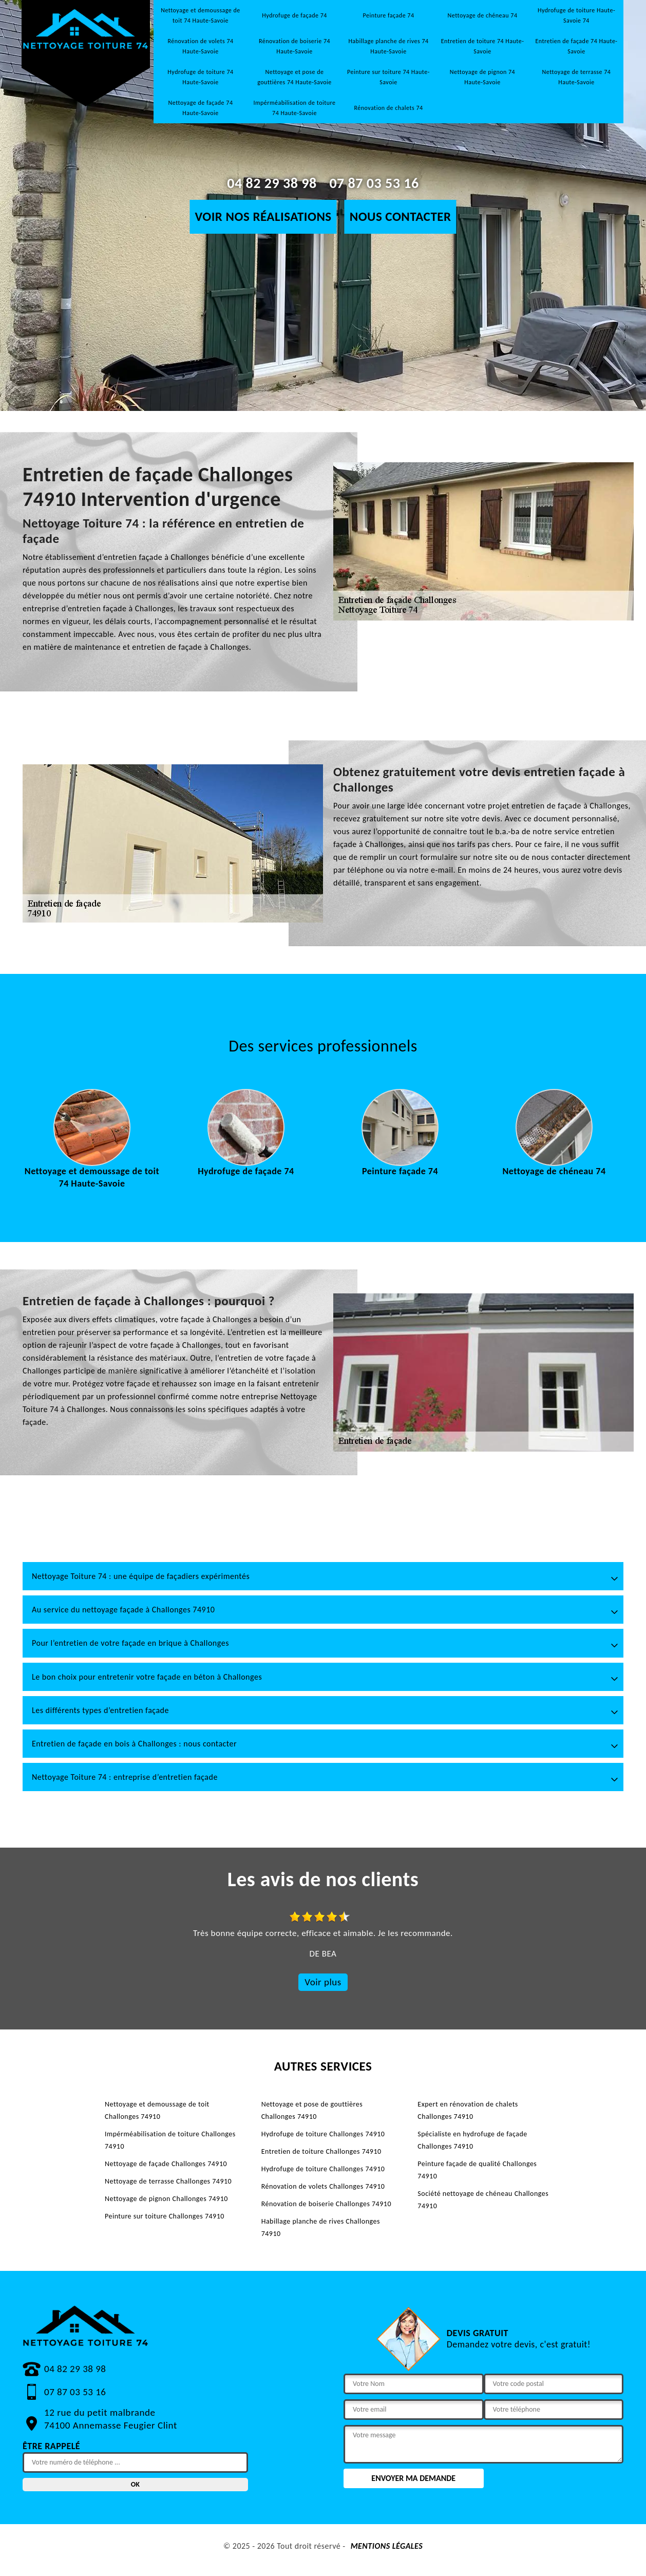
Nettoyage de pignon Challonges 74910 (166, 2198)
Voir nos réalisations (263, 216)
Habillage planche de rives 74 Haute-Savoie (388, 46)
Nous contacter (400, 216)
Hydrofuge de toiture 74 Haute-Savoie (200, 77)
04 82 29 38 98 (271, 183)
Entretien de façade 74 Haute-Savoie (576, 46)
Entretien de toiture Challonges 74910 (321, 2151)
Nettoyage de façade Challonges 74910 (166, 2163)
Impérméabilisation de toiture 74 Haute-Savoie (294, 108)
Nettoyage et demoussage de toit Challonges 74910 (157, 2110)
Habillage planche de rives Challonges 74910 (320, 2227)
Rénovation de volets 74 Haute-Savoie (200, 46)
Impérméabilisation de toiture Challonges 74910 (170, 2140)
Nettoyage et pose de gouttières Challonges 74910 (312, 2110)
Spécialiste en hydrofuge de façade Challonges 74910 (472, 2140)
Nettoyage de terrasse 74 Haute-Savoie (576, 77)
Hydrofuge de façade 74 (294, 15)
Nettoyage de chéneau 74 (483, 15)
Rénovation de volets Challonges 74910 (323, 2186)
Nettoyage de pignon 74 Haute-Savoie (482, 77)
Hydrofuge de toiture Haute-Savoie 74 (576, 15)
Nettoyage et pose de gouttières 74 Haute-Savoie (294, 77)
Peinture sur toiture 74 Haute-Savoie (388, 77)
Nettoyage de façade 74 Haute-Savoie (200, 108)
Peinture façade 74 (388, 15)
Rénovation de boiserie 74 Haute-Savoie (294, 46)
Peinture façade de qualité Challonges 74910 (477, 2169)
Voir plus (323, 1982)
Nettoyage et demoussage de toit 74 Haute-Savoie (200, 15)
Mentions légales (387, 2546)
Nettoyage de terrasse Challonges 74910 (168, 2181)
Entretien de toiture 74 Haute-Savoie (482, 46)
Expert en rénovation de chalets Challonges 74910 (467, 2110)
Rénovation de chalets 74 (388, 107)
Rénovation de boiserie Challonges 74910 (326, 2203)
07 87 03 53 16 (374, 183)
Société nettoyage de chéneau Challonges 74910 (482, 2199)
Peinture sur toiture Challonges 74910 (164, 2216)
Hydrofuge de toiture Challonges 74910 (323, 2134)
